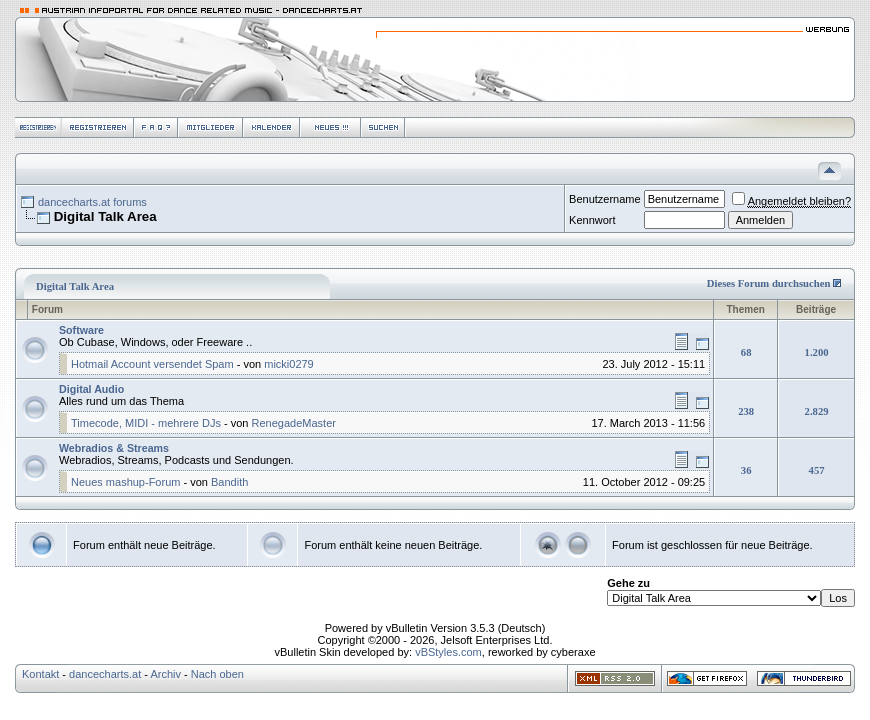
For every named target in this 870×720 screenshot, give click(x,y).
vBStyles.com (448, 652)
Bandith (229, 482)
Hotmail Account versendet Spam (152, 364)
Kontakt (40, 674)
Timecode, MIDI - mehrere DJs (146, 423)
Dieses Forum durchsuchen (769, 283)
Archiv (165, 674)
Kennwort (592, 220)
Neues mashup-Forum (125, 482)
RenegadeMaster (294, 423)
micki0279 (289, 364)
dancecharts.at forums (92, 202)
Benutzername (605, 199)
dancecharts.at (105, 674)
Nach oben (217, 674)
